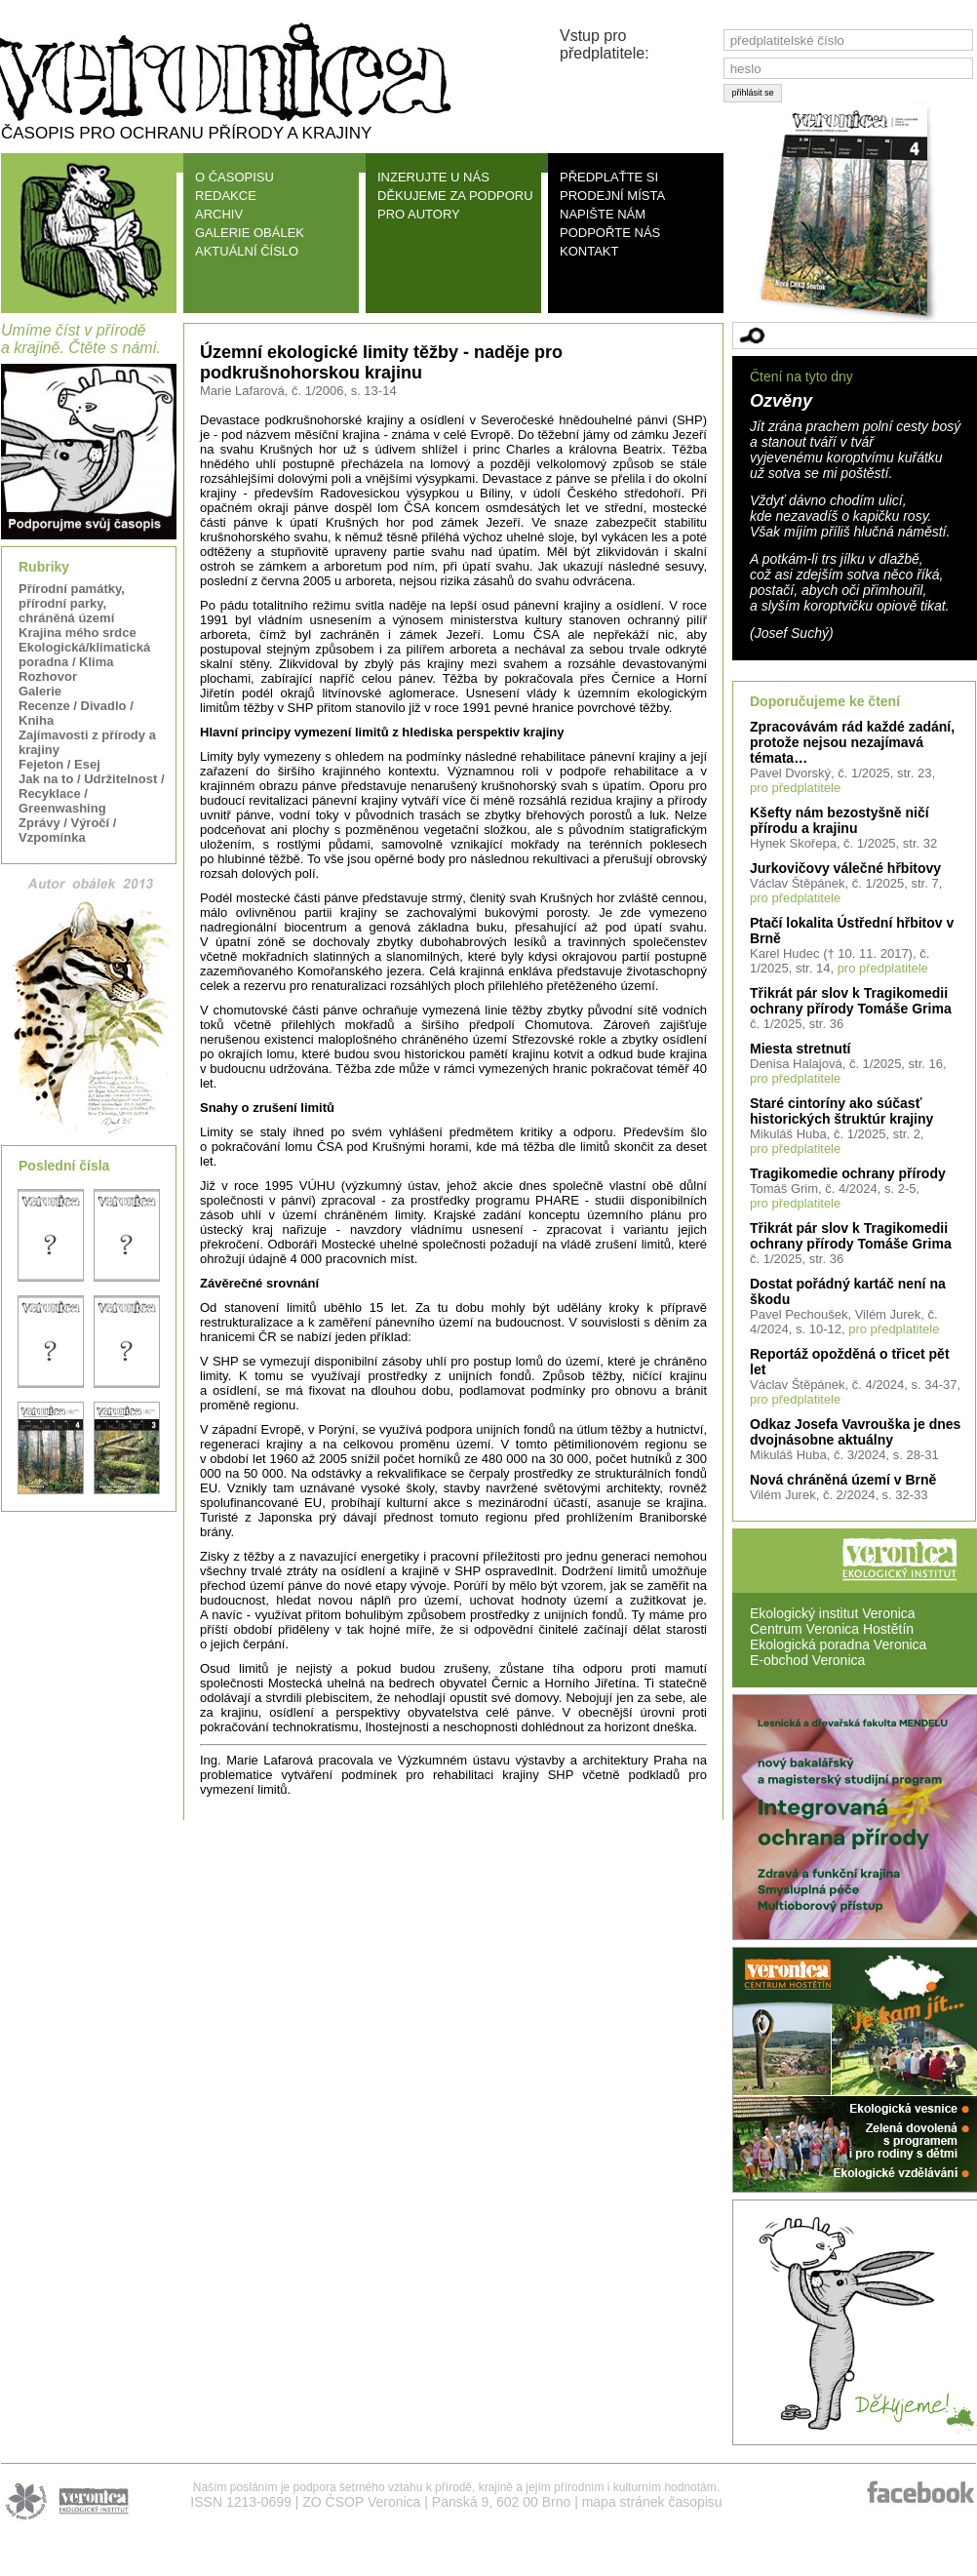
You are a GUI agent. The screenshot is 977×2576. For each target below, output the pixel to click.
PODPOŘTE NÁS (610, 232)
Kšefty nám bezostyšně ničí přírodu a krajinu (839, 820)
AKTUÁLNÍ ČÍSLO (246, 251)
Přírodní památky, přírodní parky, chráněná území (72, 603)
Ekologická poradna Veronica (838, 1644)
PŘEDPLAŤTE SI (609, 177)
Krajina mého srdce (78, 632)
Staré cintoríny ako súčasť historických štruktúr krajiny (841, 1111)
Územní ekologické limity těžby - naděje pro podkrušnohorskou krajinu (381, 362)
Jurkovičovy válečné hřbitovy (845, 868)
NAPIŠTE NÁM (602, 214)
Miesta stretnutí (800, 1048)
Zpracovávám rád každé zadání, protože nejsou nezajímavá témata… (852, 742)
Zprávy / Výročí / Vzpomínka (67, 830)
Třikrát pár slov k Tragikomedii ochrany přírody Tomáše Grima (851, 1000)
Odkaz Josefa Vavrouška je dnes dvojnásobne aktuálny (855, 1431)
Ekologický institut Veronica (833, 1613)
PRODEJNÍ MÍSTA (612, 195)
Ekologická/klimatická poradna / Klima (84, 654)
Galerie (40, 691)
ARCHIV (219, 214)
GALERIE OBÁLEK (249, 232)
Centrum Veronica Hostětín (832, 1629)
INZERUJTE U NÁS (433, 177)
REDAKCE (225, 195)
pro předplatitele (795, 787)
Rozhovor (48, 676)
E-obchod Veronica (807, 1660)
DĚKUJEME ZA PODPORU (455, 195)
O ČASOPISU (234, 177)
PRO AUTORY (418, 214)
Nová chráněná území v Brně (843, 1479)
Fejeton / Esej (59, 764)
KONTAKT (589, 251)
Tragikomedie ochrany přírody (848, 1173)
